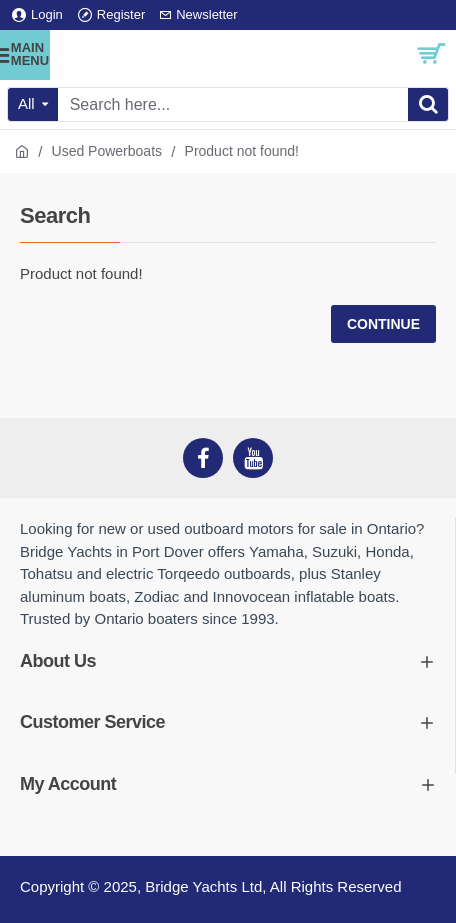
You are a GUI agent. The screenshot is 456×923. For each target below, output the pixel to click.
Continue (383, 324)
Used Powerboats (107, 151)
